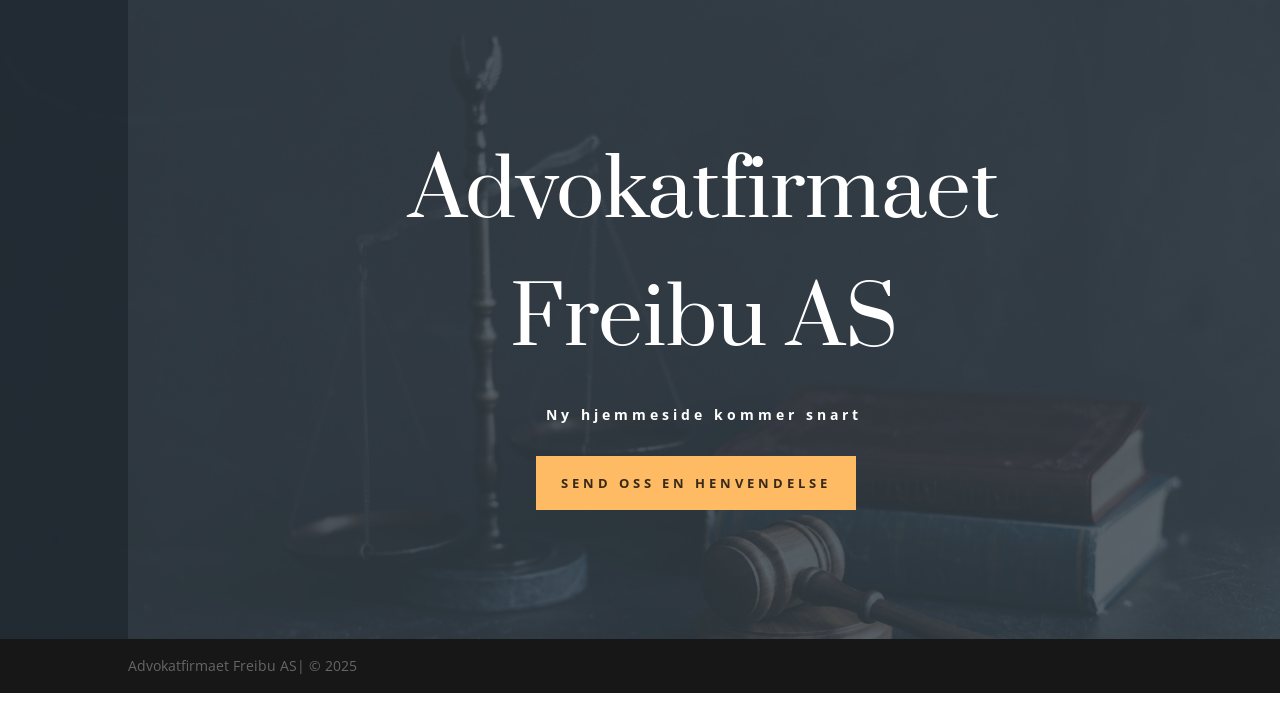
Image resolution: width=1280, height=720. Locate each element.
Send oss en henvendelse (696, 483)
